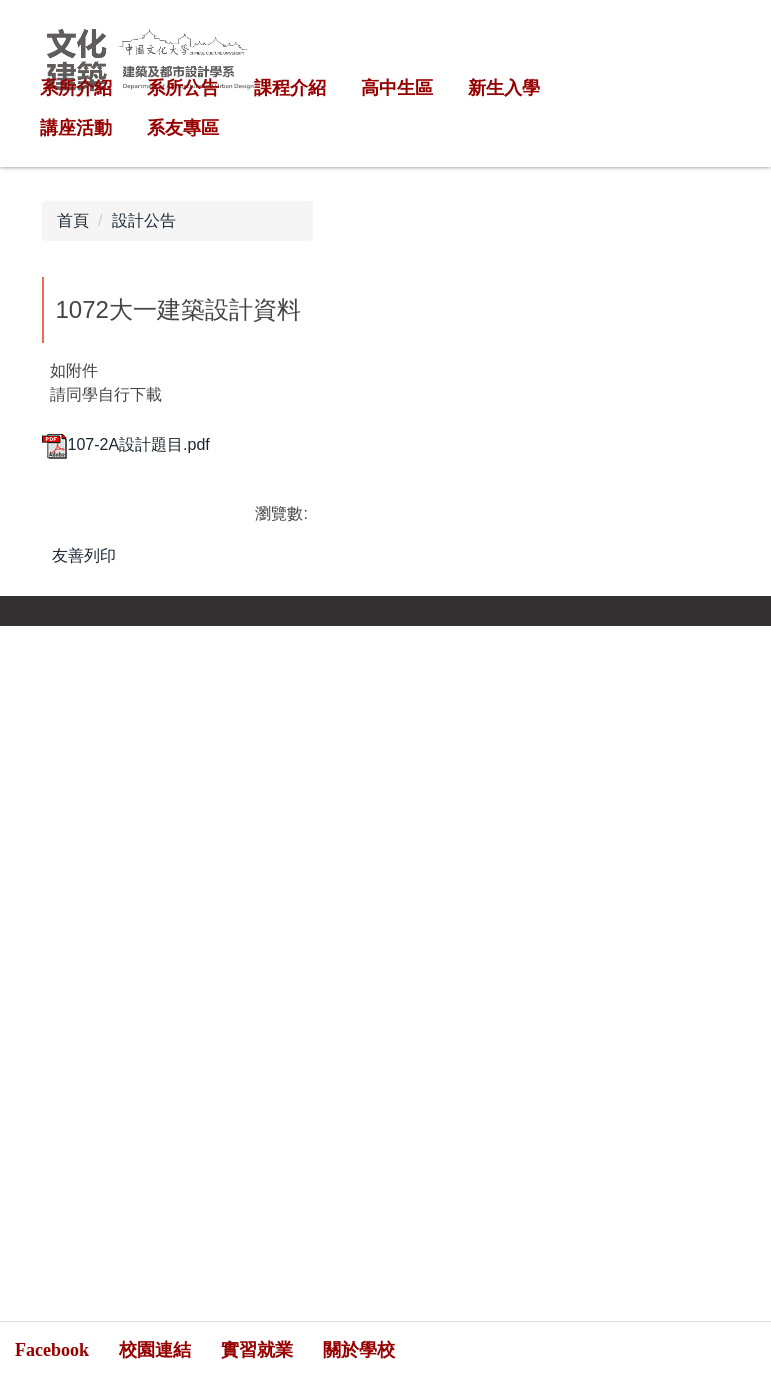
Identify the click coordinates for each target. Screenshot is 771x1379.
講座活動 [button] (76, 128)
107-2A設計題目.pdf (126, 444)
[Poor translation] (73, 1040)
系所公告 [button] (183, 88)
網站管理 (613, 753)
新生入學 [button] (504, 88)
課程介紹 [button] (290, 88)
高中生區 (397, 88)
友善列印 (84, 555)
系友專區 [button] (183, 128)
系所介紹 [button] (76, 88)
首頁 (73, 220)
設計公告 (144, 220)
